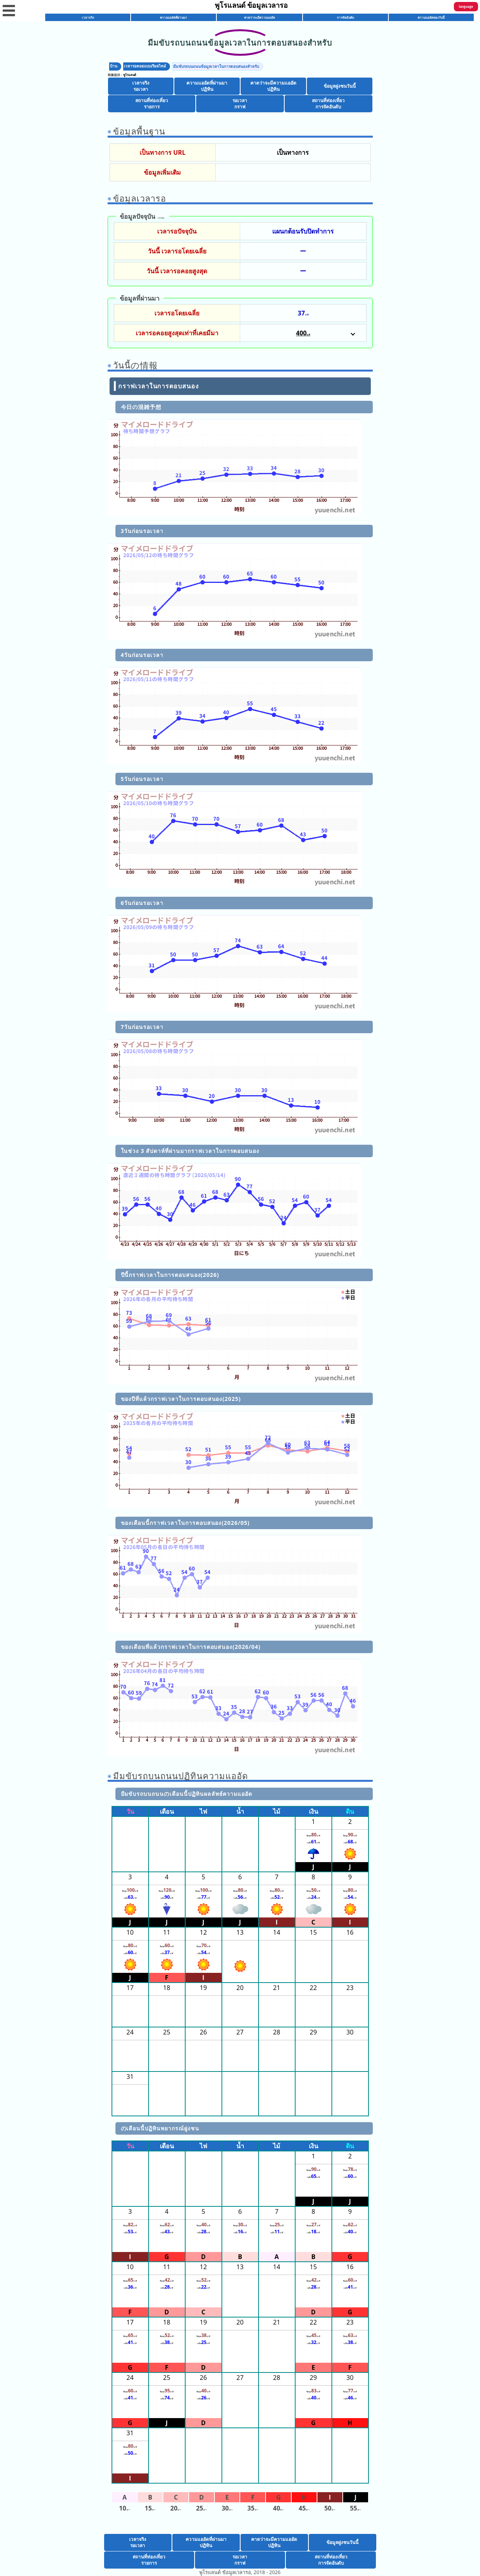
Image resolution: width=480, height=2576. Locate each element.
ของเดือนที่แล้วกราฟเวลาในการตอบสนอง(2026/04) (191, 1646)
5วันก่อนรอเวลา (142, 779)
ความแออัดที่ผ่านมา (173, 17)
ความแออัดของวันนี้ (431, 17)
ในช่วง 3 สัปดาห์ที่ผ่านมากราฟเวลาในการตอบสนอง (190, 1150)
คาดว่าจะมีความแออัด (259, 17)
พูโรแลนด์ (129, 75)
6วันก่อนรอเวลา (142, 902)
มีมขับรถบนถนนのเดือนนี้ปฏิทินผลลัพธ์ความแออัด (187, 1793)
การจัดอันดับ (345, 17)
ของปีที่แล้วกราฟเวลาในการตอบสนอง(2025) (181, 1398)
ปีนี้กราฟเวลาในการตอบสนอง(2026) (170, 1274)
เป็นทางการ (293, 152)
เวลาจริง (88, 17)
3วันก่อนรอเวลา (142, 531)
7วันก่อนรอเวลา (142, 1026)
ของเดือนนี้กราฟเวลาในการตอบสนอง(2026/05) (185, 1522)
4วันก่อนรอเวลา (142, 655)
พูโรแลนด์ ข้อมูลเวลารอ (251, 5)
